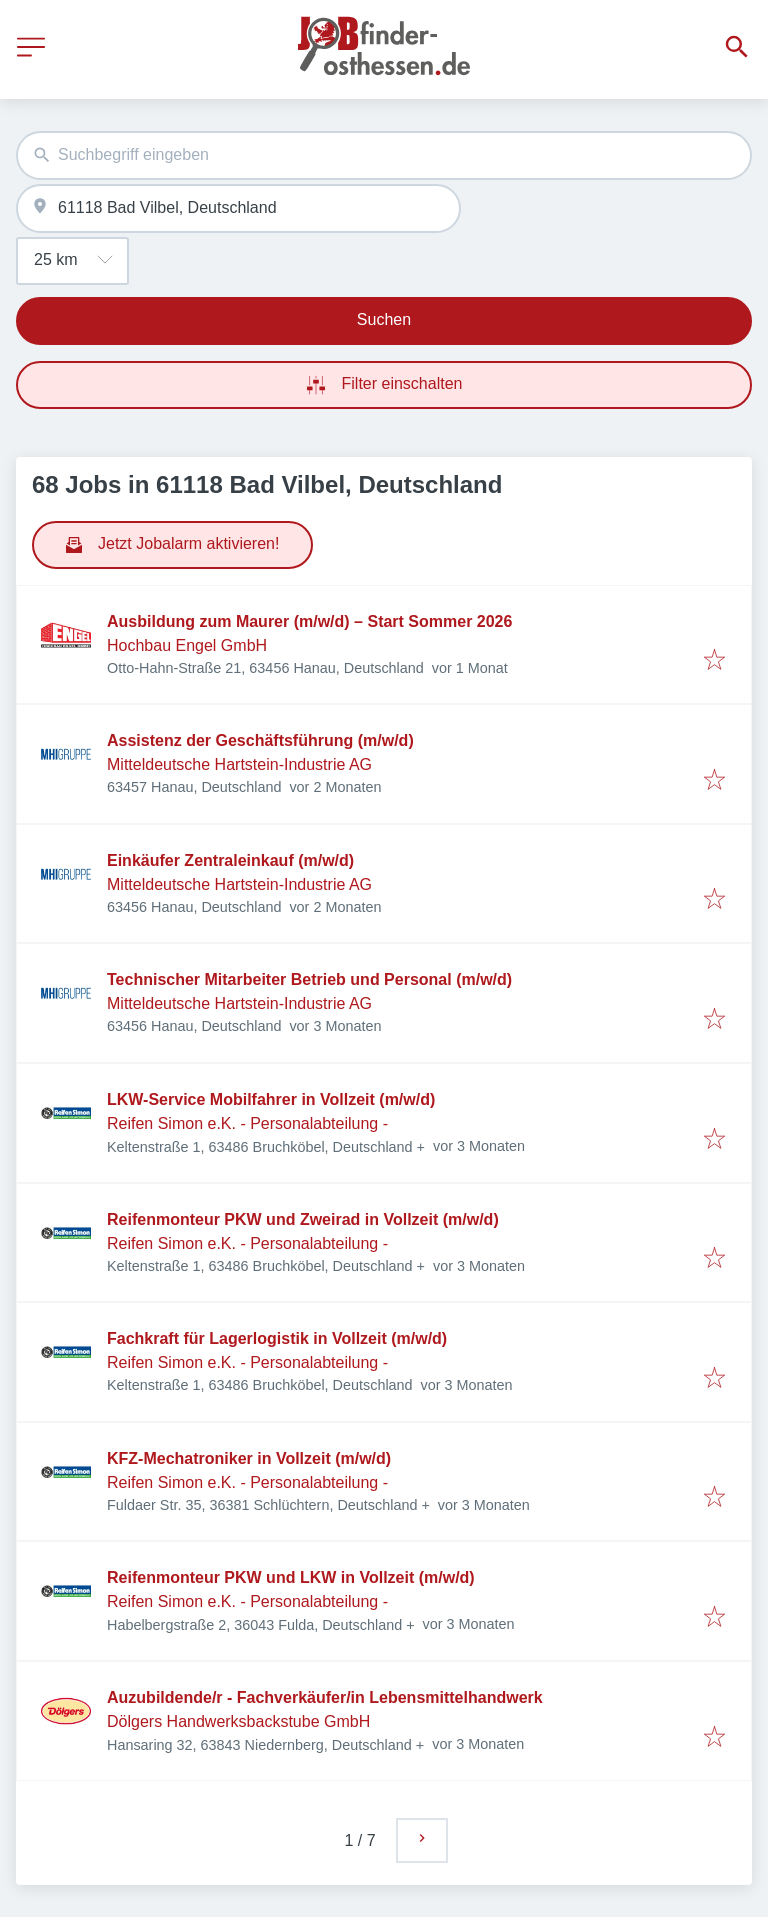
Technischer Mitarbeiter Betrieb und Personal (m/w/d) (309, 979)
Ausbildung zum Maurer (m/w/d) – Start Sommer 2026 (309, 621)
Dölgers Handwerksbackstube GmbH (238, 1721)
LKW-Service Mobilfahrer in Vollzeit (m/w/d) (271, 1099)
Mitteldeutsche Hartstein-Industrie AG (239, 764)
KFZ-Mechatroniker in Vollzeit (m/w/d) (249, 1458)
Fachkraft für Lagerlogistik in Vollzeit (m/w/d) (277, 1338)
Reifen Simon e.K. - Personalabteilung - (247, 1123)
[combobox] (384, 155)
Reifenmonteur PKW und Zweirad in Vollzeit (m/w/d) (303, 1219)
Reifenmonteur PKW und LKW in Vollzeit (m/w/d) (291, 1577)
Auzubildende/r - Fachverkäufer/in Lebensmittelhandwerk (325, 1697)
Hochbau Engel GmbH (187, 645)
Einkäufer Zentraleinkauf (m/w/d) (230, 860)
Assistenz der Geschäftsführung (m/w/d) (260, 740)
